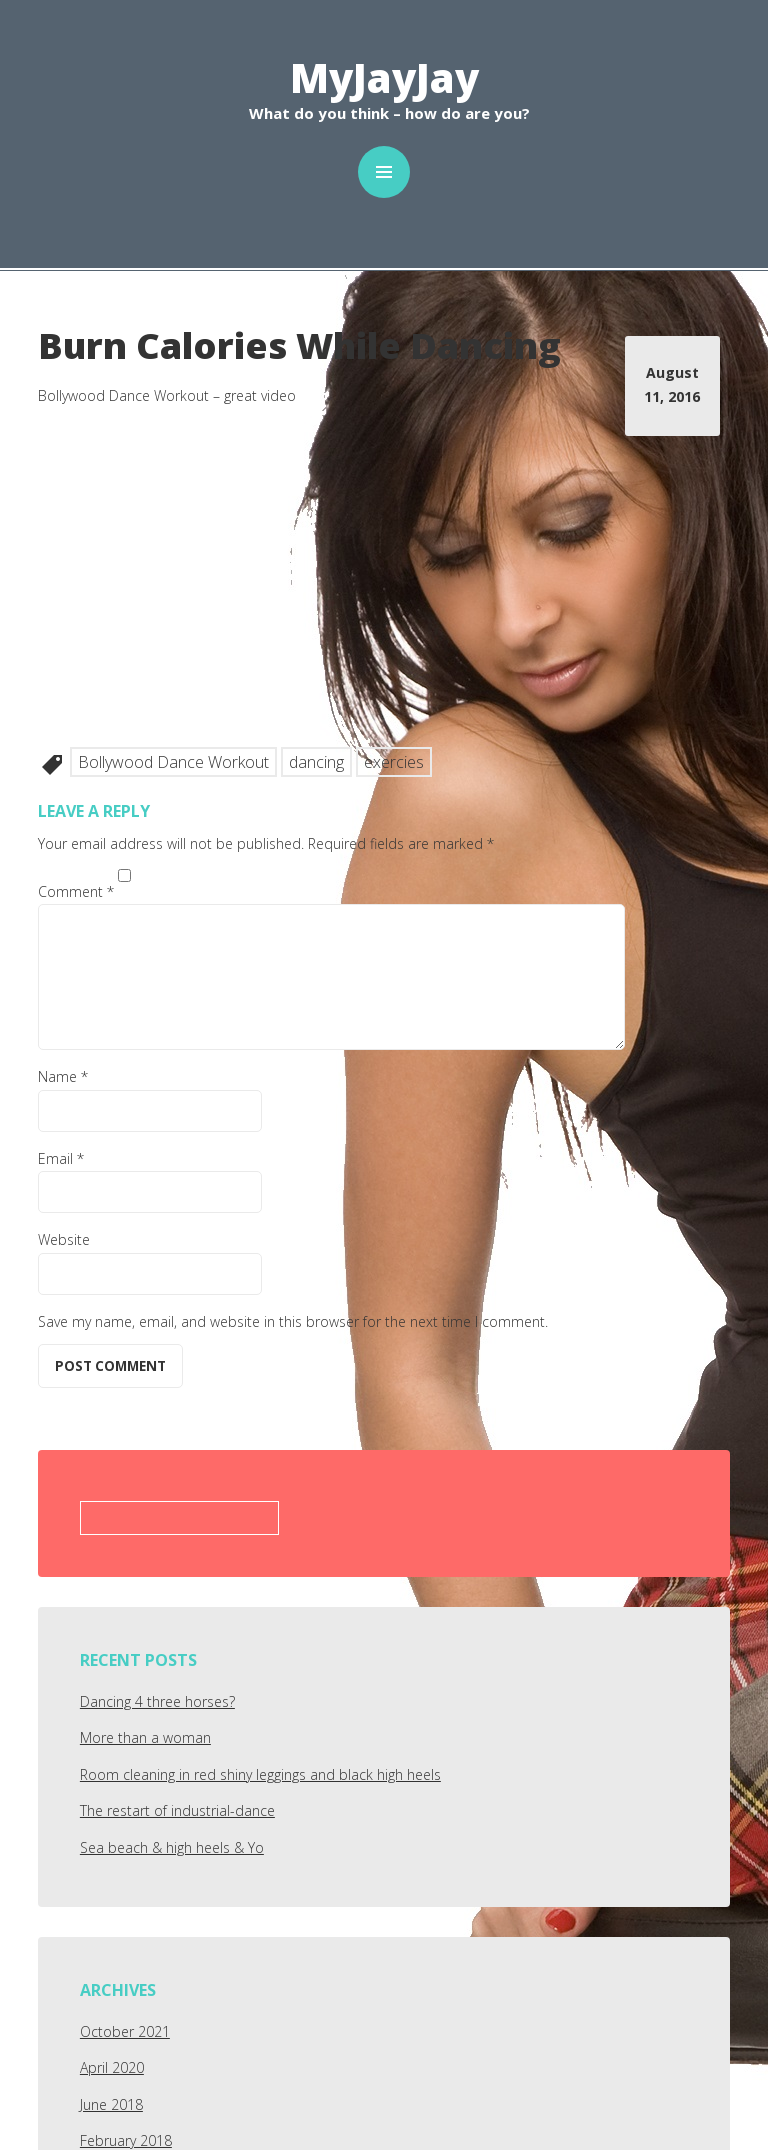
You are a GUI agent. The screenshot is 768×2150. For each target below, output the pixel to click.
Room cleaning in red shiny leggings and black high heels (260, 1774)
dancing (316, 762)
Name (63, 1076)
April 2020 (112, 2067)
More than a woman (145, 1737)
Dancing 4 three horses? (157, 1701)
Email (61, 1158)
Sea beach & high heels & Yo (172, 1847)
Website (64, 1239)
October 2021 (125, 2031)
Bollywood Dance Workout (173, 762)
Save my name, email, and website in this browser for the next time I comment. (293, 1321)
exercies (394, 762)
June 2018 (111, 2104)
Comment (76, 891)
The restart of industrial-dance (177, 1810)
